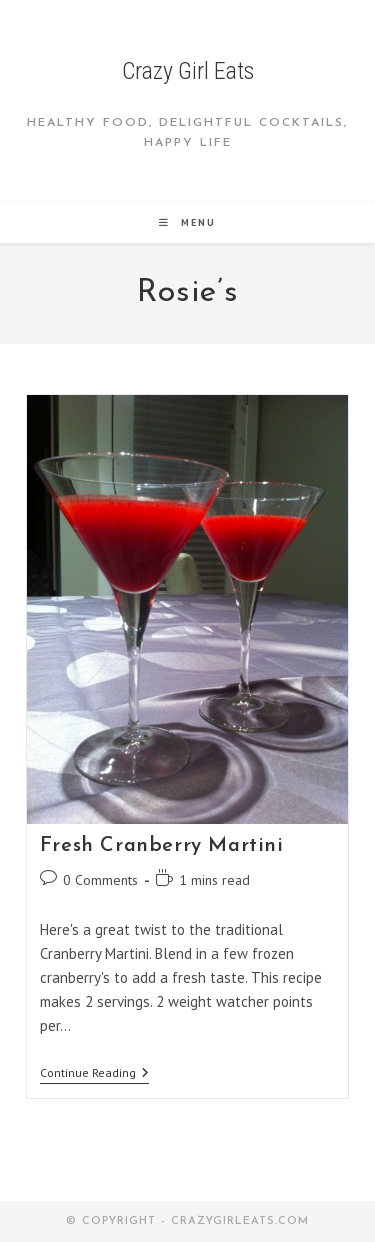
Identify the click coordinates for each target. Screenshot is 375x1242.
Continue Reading (94, 1074)
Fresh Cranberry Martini (162, 846)
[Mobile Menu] (187, 222)
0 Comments (100, 880)
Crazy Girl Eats (188, 71)
